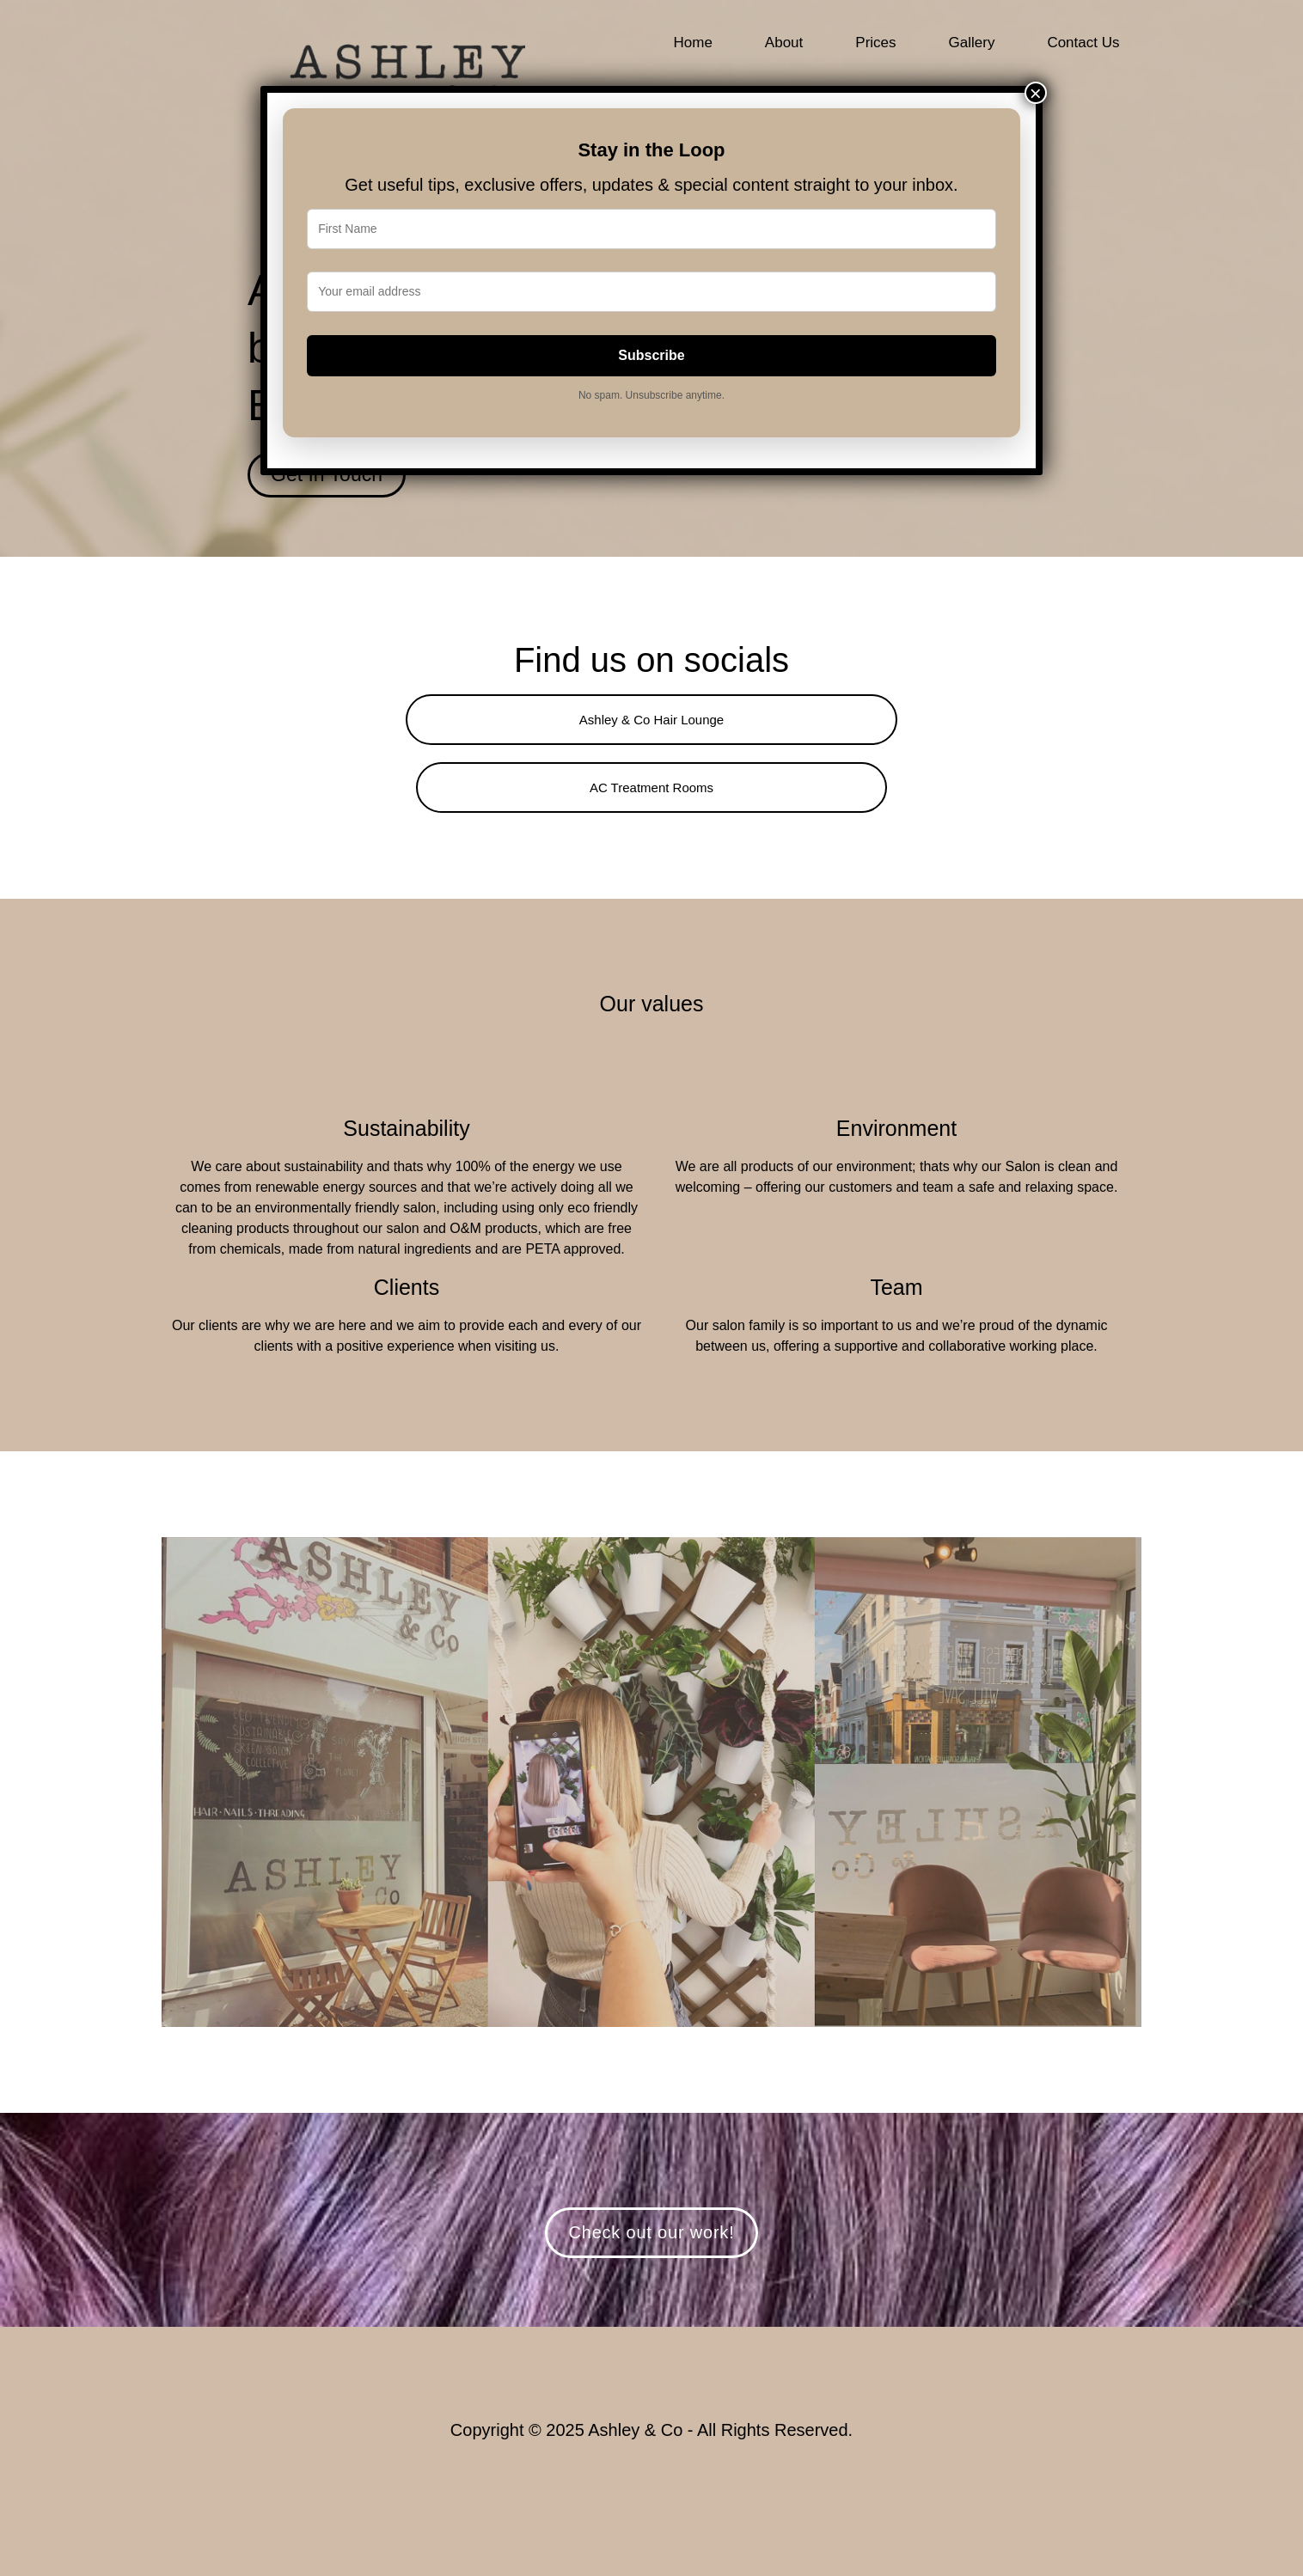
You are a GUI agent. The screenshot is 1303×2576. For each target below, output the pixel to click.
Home (693, 42)
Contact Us (1083, 42)
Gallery (972, 42)
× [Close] (1036, 93)
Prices (875, 42)
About (784, 42)
